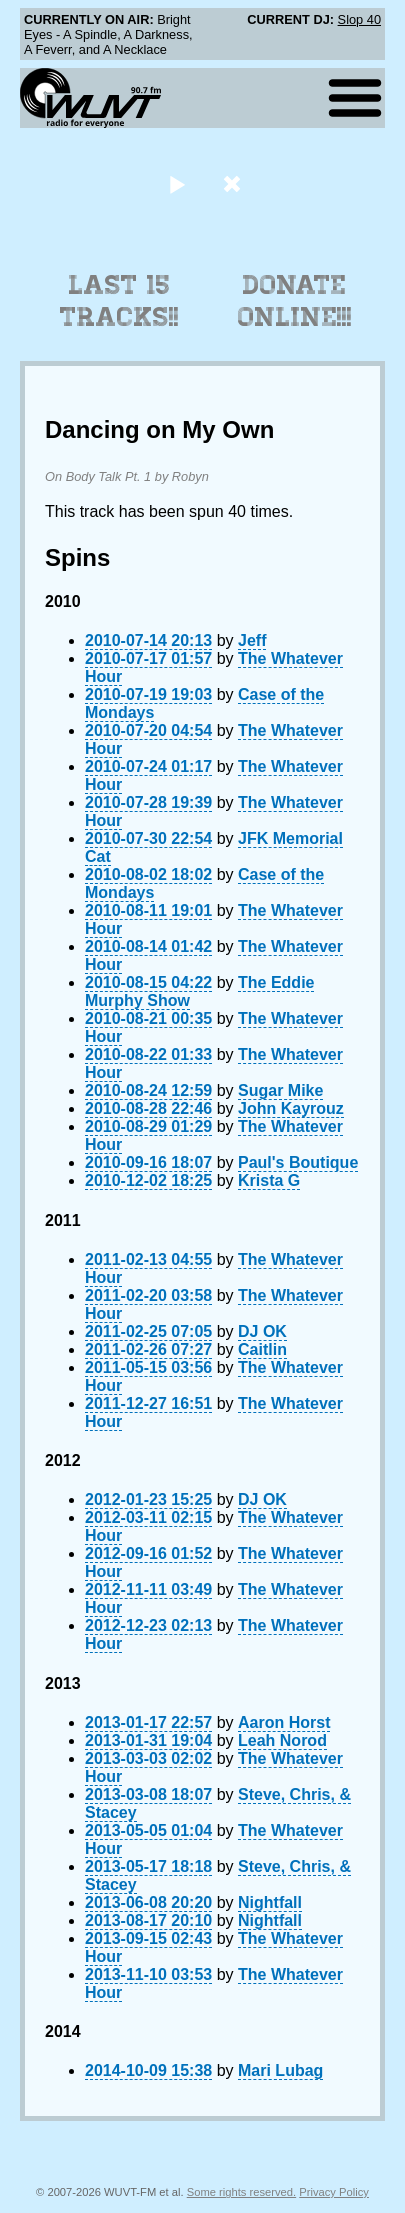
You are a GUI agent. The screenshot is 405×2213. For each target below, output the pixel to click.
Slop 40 (359, 19)
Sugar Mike (280, 1090)
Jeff (252, 640)
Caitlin (262, 1349)
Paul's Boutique (298, 1162)
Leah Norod (282, 1740)
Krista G (269, 1180)
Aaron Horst (284, 1722)
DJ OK (262, 1331)
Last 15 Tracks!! (119, 301)
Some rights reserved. (241, 2192)
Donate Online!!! (295, 301)
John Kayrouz (291, 1108)
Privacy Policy (334, 2192)
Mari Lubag (280, 2070)
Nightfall (270, 1902)
